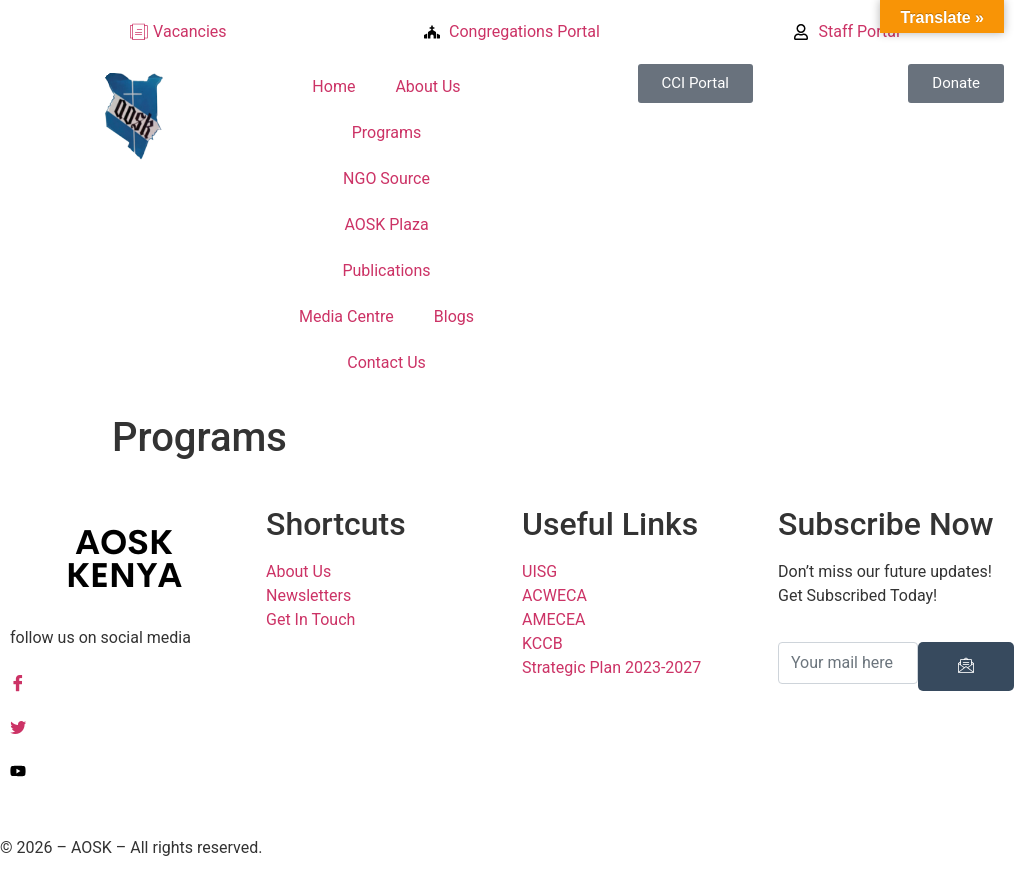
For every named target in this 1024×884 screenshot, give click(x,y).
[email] (848, 663)
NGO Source (386, 178)
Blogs (454, 316)
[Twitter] (128, 726)
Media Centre (346, 316)
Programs (387, 132)
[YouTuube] (128, 770)
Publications (386, 270)
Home (333, 86)
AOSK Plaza (386, 224)
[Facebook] (128, 682)
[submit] (966, 666)
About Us (427, 86)
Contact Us (386, 362)
